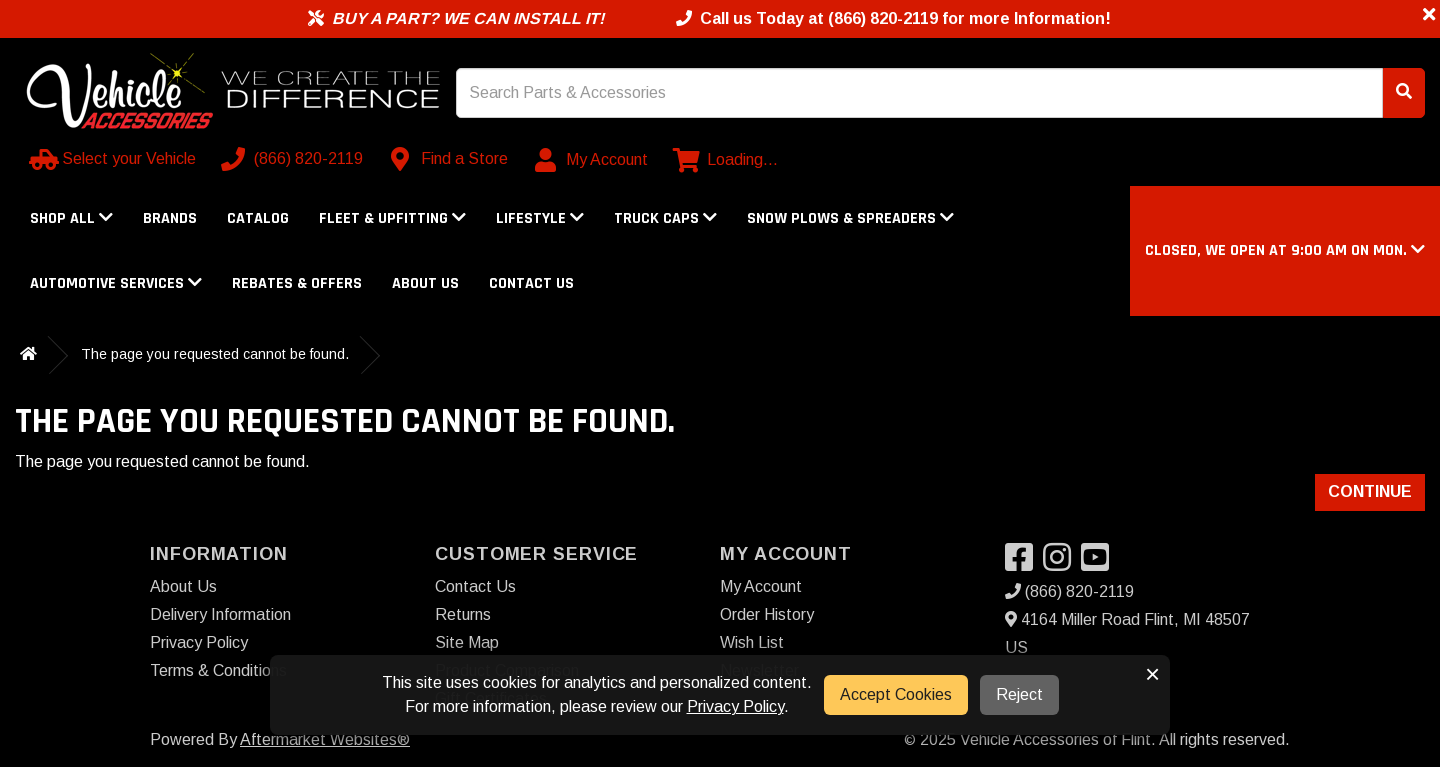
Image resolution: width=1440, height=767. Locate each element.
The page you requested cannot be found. (215, 354)
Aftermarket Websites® (325, 739)
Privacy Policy (199, 642)
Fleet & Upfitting (392, 218)
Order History (767, 614)
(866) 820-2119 (1069, 591)
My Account (761, 586)
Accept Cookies (896, 694)
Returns (463, 614)
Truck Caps (665, 218)
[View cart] (725, 160)
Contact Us (531, 283)
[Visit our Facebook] (1024, 563)
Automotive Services (116, 283)
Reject (1019, 694)
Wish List (752, 642)
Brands (170, 218)
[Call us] (294, 159)
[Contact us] (450, 159)
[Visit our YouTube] (1100, 563)
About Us (425, 283)
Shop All (71, 218)
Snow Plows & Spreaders (850, 218)
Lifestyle (540, 218)
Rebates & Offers (297, 283)
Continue (1370, 491)
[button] (1285, 250)
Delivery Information (220, 614)
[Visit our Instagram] (1062, 563)
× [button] (1152, 674)
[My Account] (592, 160)
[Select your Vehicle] (114, 159)
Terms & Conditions (218, 670)
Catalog (258, 218)
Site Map (467, 642)
